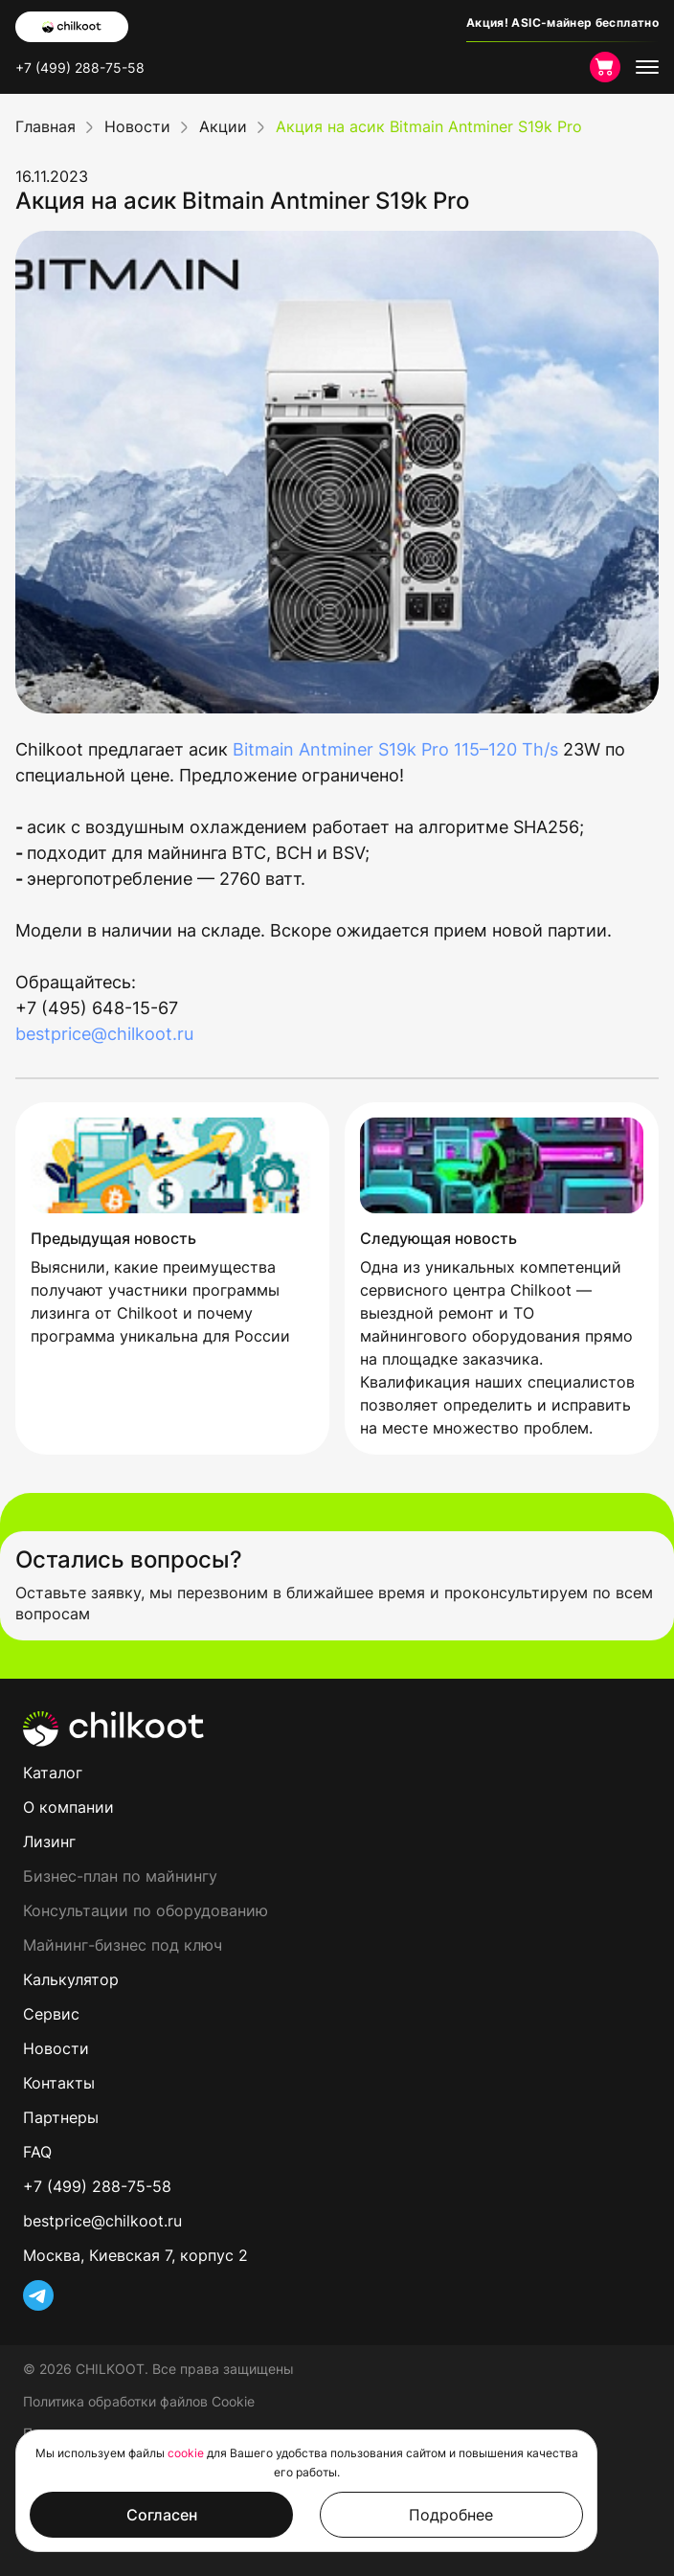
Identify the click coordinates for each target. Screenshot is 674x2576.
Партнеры (61, 2117)
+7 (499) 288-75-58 (80, 67)
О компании (68, 1807)
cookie (186, 2453)
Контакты (59, 2082)
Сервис (51, 2013)
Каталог (52, 1772)
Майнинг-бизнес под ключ (122, 1945)
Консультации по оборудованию (145, 1910)
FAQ (37, 2151)
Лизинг (49, 1841)
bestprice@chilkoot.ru (104, 1034)
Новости (56, 2048)
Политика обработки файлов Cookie (139, 2401)
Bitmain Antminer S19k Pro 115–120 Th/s (395, 749)
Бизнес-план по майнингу (120, 1876)
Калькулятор (71, 1979)
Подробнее (451, 2514)
